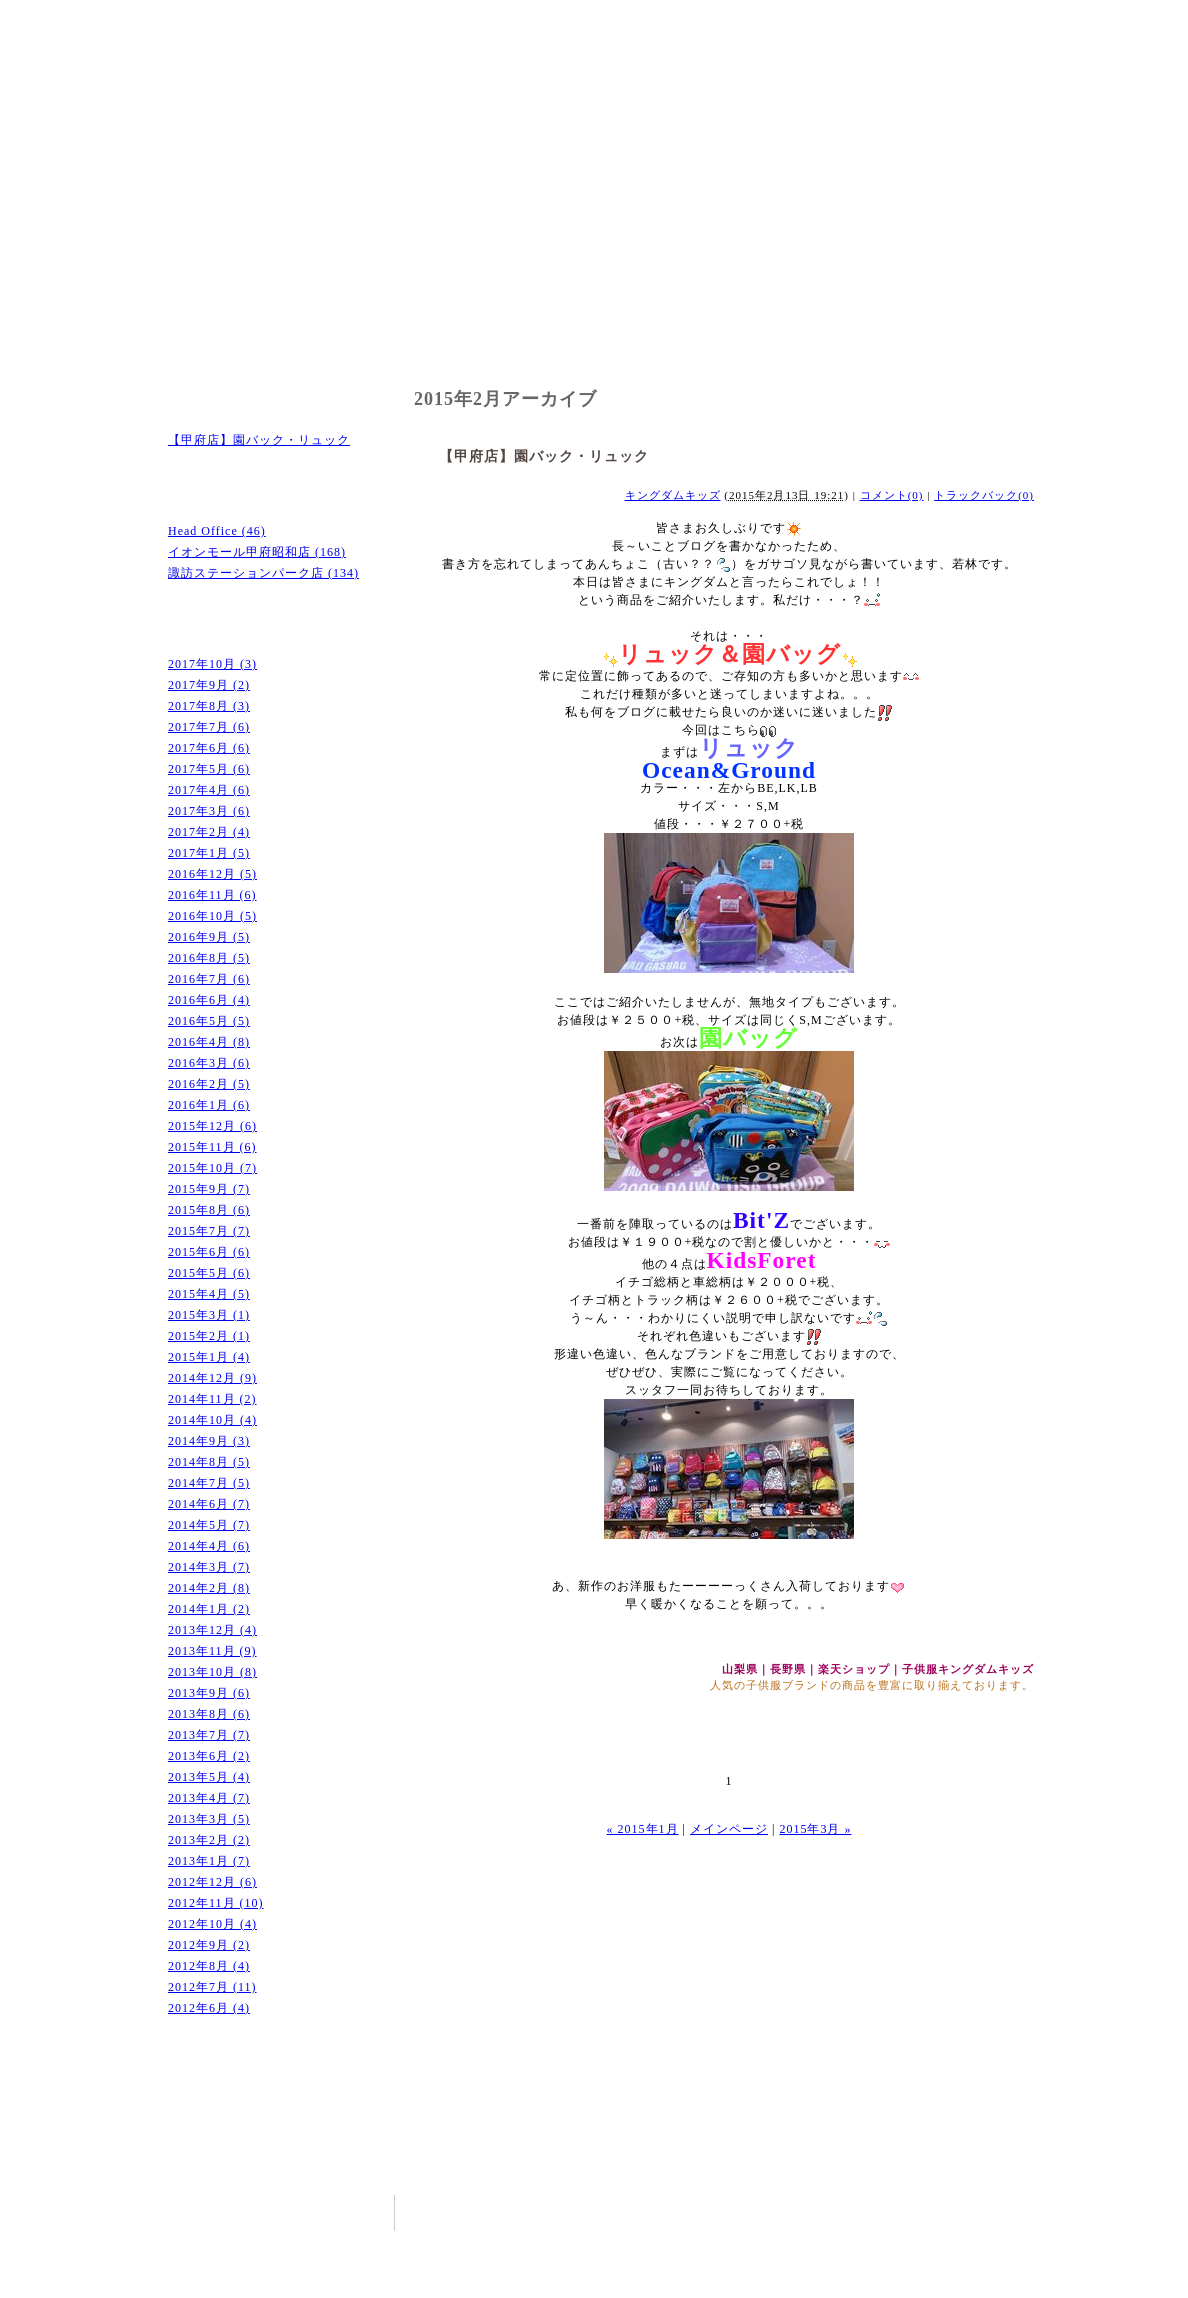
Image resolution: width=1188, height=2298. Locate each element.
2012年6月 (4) (209, 2008)
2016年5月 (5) (209, 1021)
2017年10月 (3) (212, 664)
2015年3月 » (815, 1829)
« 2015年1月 (643, 1829)
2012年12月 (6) (212, 1882)
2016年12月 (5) (212, 874)
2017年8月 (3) (209, 706)
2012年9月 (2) (209, 1945)
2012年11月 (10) (216, 1903)
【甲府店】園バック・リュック (259, 440)
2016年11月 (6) (212, 895)
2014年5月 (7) (209, 1525)
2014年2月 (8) (209, 1588)
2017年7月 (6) (209, 727)
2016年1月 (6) (209, 1105)
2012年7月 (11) (212, 1987)
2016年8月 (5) (209, 958)
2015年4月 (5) (209, 1294)
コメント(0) (892, 495)
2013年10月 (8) (212, 1672)
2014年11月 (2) (212, 1399)
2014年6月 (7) (209, 1504)
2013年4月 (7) (209, 1798)
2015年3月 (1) (209, 1315)
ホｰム (775, 2211)
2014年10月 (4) (212, 1420)
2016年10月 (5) (212, 916)
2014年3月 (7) (209, 1567)
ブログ (954, 341)
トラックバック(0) (984, 495)
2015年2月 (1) (209, 1336)
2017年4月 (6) (209, 790)
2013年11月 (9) (212, 1651)
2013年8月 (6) (209, 1714)
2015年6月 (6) (209, 1252)
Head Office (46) (217, 531)
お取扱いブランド (594, 341)
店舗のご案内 (414, 341)
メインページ (729, 1829)
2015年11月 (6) (212, 1147)
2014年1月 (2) (209, 1609)
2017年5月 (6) (209, 769)
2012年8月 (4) (209, 1966)
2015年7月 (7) (209, 1231)
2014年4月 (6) (209, 1546)
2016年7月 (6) (209, 979)
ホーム (234, 341)
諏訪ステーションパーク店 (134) (263, 573)
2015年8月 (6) (209, 1210)
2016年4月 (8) (209, 1042)
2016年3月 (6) (209, 1063)
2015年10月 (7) (212, 1168)
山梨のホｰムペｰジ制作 (804, 2282)
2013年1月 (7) (209, 1861)
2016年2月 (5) (209, 1084)
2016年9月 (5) (209, 937)
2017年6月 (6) (209, 748)
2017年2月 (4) (209, 832)
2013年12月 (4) (212, 1630)
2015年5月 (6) (209, 1273)
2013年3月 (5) (209, 1819)
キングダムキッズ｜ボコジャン (298, 50)
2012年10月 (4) (212, 1924)
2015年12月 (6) (212, 1126)
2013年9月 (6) (209, 1693)
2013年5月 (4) (209, 1777)
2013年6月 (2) (209, 1756)
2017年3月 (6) (209, 811)
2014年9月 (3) (209, 1441)
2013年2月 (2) (209, 1840)
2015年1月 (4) (209, 1357)
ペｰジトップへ (993, 2155)
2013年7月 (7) (209, 1735)
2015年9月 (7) (209, 1189)
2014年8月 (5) (209, 1462)
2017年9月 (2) (209, 685)
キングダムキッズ (673, 495)
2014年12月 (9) (212, 1378)
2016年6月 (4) (209, 1000)
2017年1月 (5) (209, 853)
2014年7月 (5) (209, 1483)
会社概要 (774, 341)
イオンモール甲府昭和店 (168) (257, 552)
